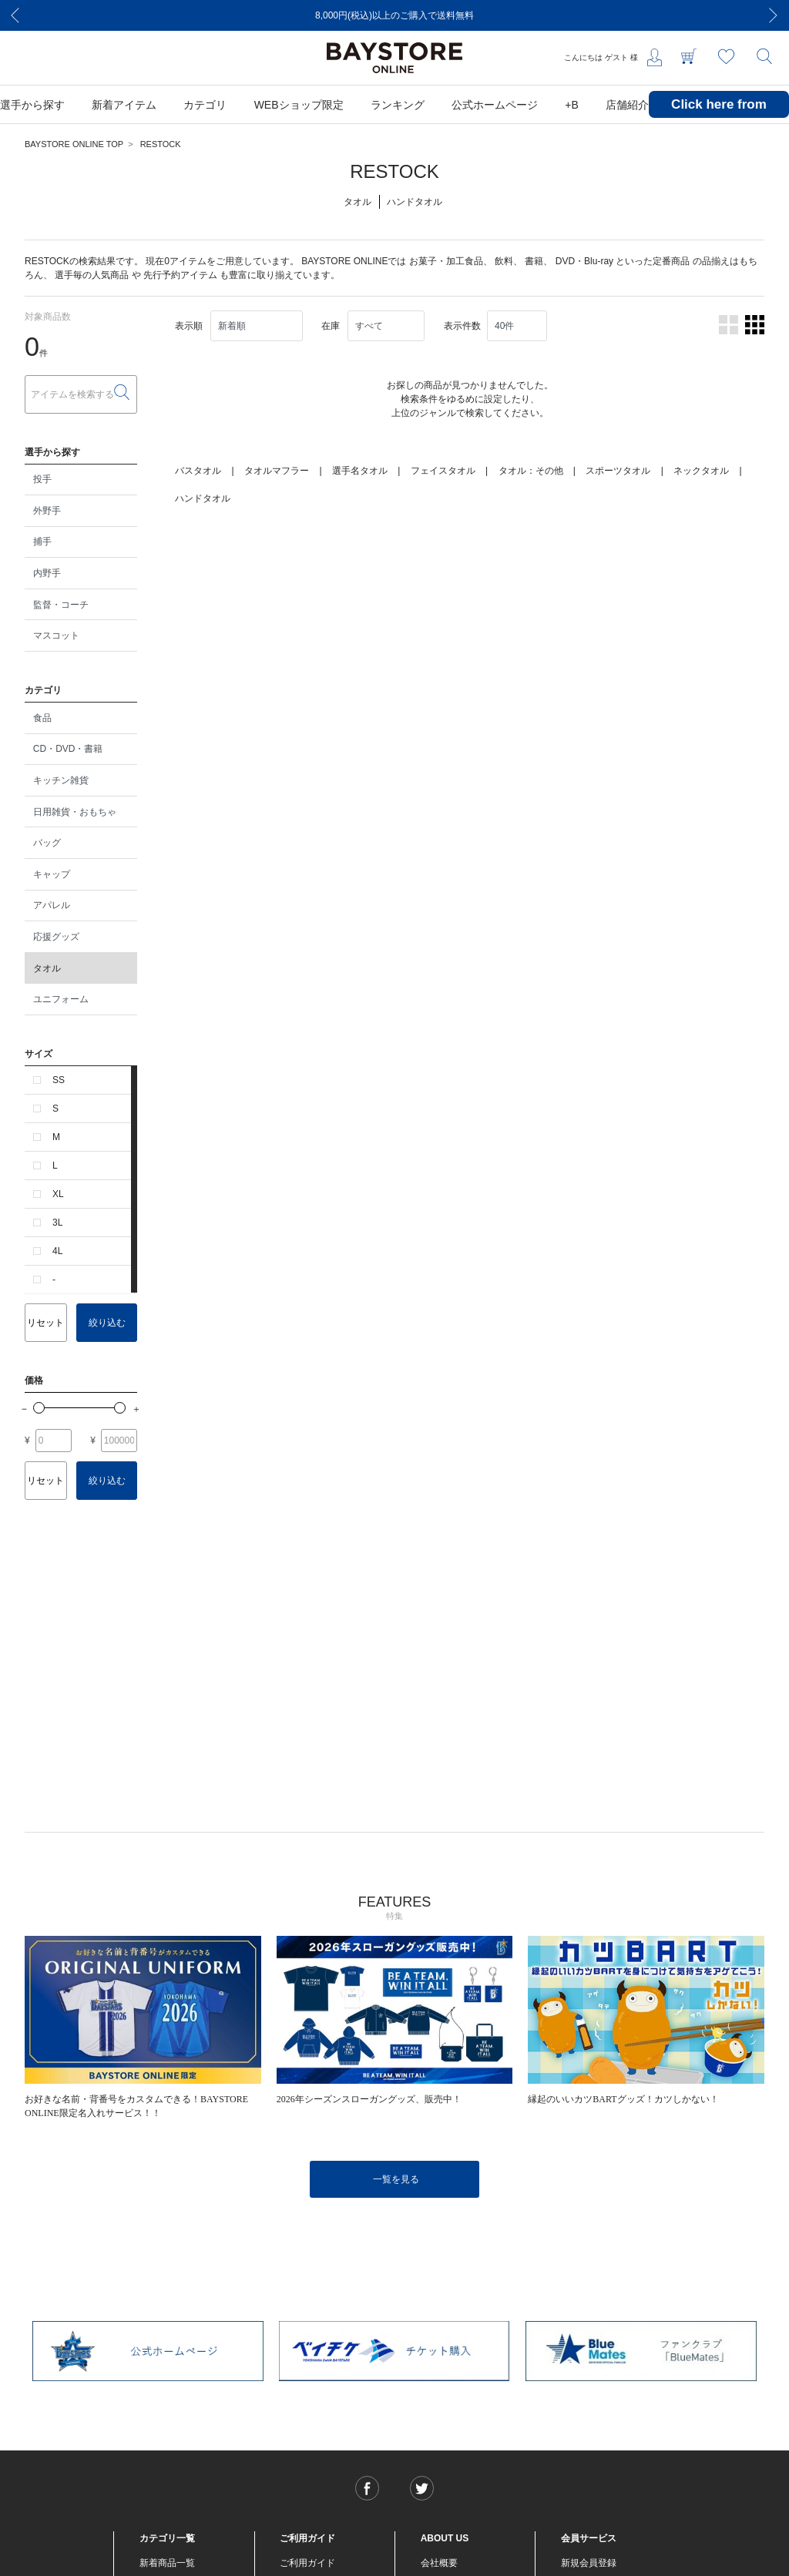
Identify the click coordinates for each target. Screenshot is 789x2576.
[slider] (39, 1408)
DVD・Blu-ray (584, 261)
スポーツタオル (618, 470)
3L (57, 1222)
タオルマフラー (276, 470)
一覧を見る (396, 2179)
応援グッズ (56, 936)
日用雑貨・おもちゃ (74, 812)
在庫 (330, 325)
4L (57, 1251)
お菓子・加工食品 (446, 261)
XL (58, 1194)
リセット (45, 1322)
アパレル (51, 905)
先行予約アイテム (180, 275)
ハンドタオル (202, 498)
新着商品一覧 (167, 2563)
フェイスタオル (443, 470)
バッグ (47, 842)
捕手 (42, 541)
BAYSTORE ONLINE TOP (74, 144)
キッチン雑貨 (61, 780)
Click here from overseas (719, 116)
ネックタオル (701, 470)
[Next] (773, 15)
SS (58, 1080)
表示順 (189, 325)
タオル (47, 968)
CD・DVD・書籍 (68, 748)
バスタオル (198, 470)
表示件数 (462, 325)
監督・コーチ (61, 604)
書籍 (534, 261)
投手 (42, 479)
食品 (42, 718)
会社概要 (439, 2563)
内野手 (47, 573)
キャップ (51, 874)
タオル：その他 (531, 470)
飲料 (504, 261)
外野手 (47, 510)
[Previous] (15, 15)
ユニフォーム (61, 999)
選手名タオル (360, 470)
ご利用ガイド (307, 2563)
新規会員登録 (588, 2563)
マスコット (56, 635)
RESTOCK (160, 144)
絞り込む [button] (107, 1322)
